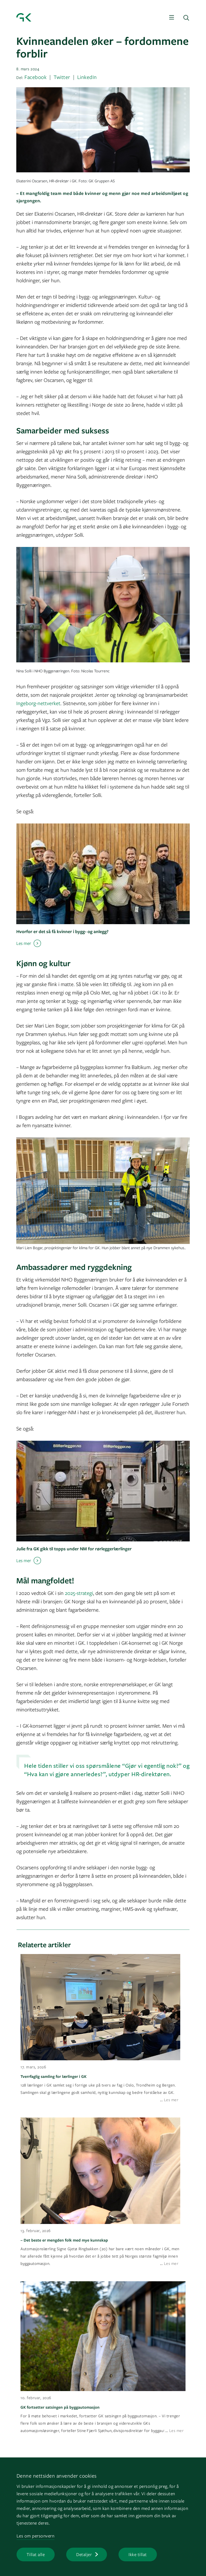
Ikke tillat (137, 2554)
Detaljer (84, 2554)
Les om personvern (36, 2536)
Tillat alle (36, 2554)
